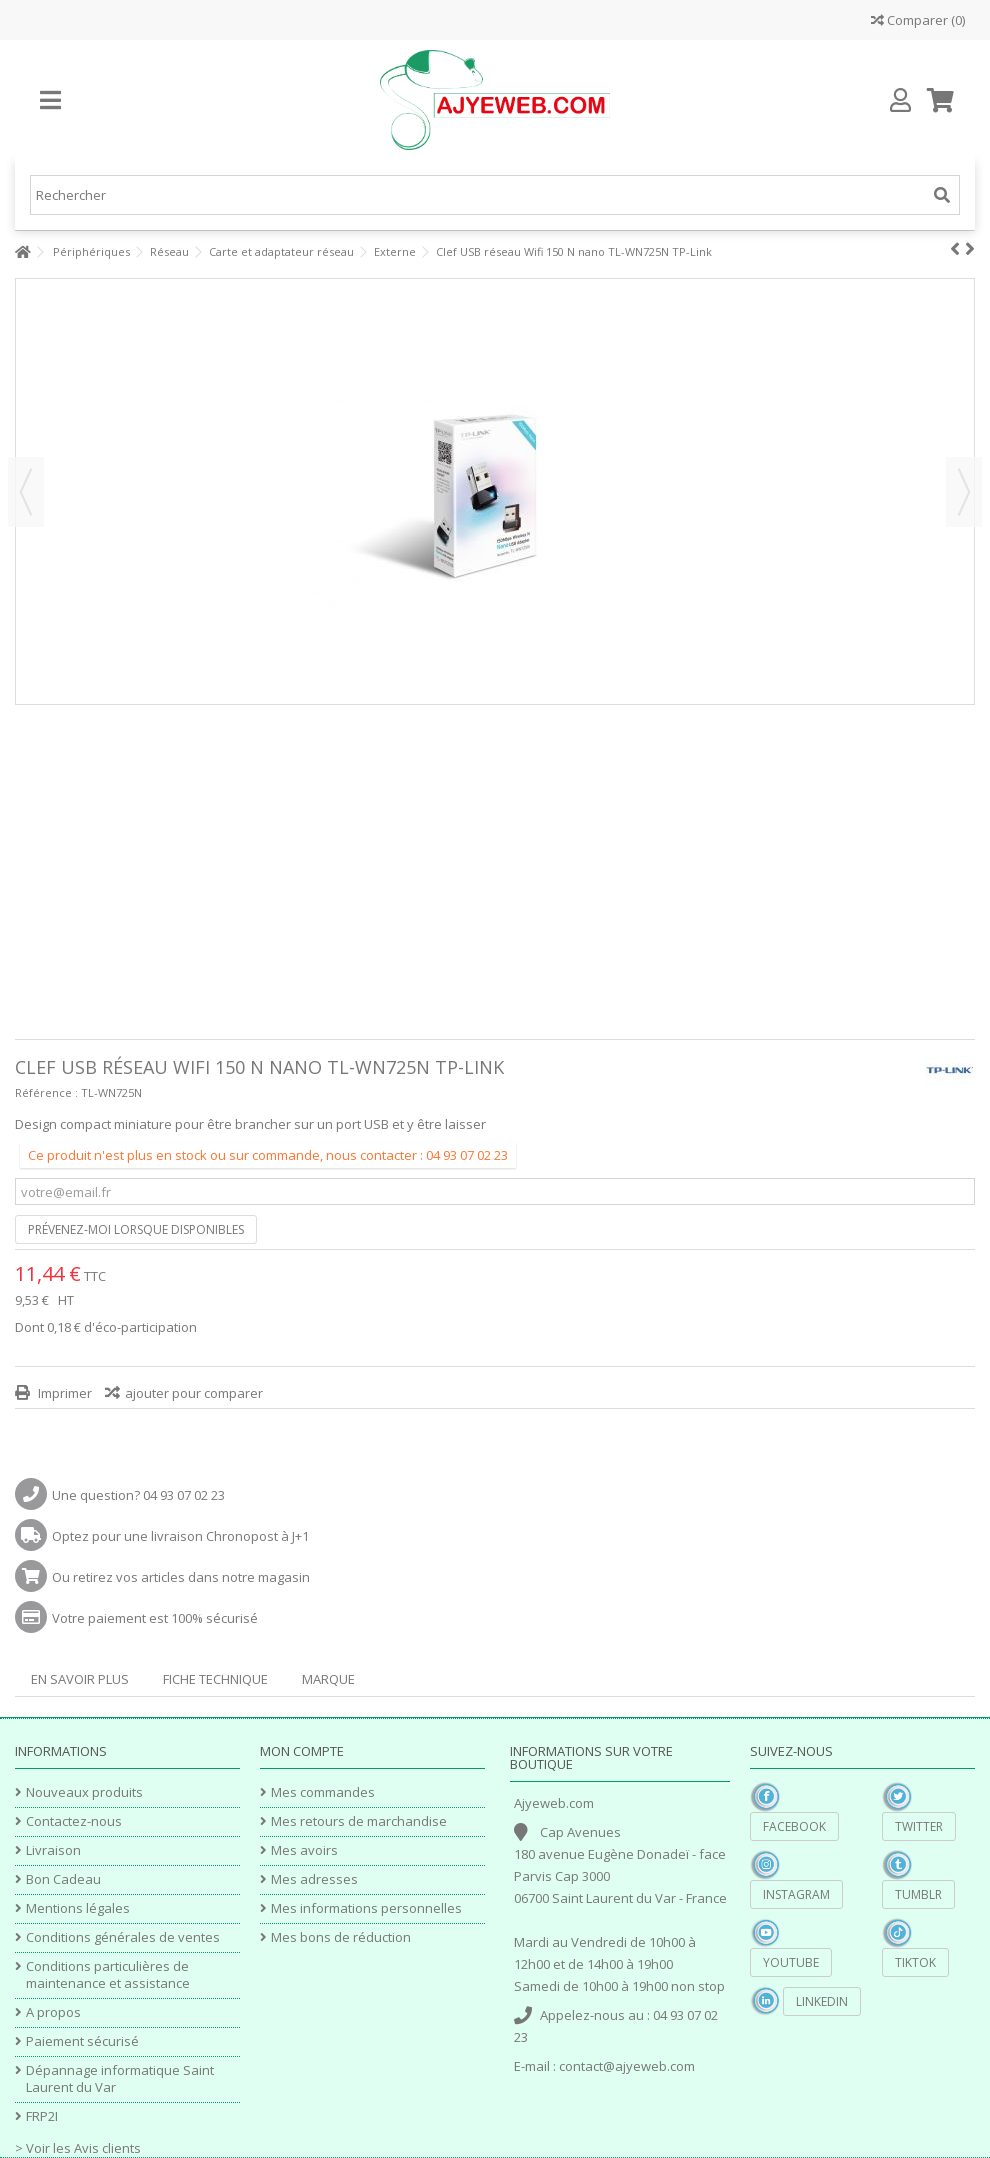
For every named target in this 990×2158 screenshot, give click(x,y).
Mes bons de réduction (341, 1937)
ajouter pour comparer (194, 1393)
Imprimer (63, 1393)
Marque (328, 1679)
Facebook (794, 1826)
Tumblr (918, 1894)
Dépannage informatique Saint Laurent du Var (120, 2079)
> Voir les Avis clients (78, 2148)
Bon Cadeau (63, 1879)
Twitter (919, 1826)
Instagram (796, 1894)
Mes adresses (314, 1879)
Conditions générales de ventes (123, 1937)
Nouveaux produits (84, 1792)
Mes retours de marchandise (359, 1821)
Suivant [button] (964, 492)
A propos (53, 2012)
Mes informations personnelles (366, 1908)
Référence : (46, 1092)
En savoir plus (80, 1679)
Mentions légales (78, 1908)
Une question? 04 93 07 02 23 (138, 1495)
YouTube (791, 1962)
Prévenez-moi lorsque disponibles (136, 1229)
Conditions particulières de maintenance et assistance (108, 1975)
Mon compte (302, 1751)
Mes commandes (323, 1792)
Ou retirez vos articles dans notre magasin (181, 1577)
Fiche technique (215, 1679)
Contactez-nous (74, 1821)
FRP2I (42, 2116)
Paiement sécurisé (82, 2041)
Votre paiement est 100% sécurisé (155, 1618)
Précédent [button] (26, 492)
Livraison (53, 1850)
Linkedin (822, 2001)
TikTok (915, 1962)
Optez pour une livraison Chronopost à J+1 (180, 1536)
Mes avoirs (304, 1850)
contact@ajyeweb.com (627, 2066)
